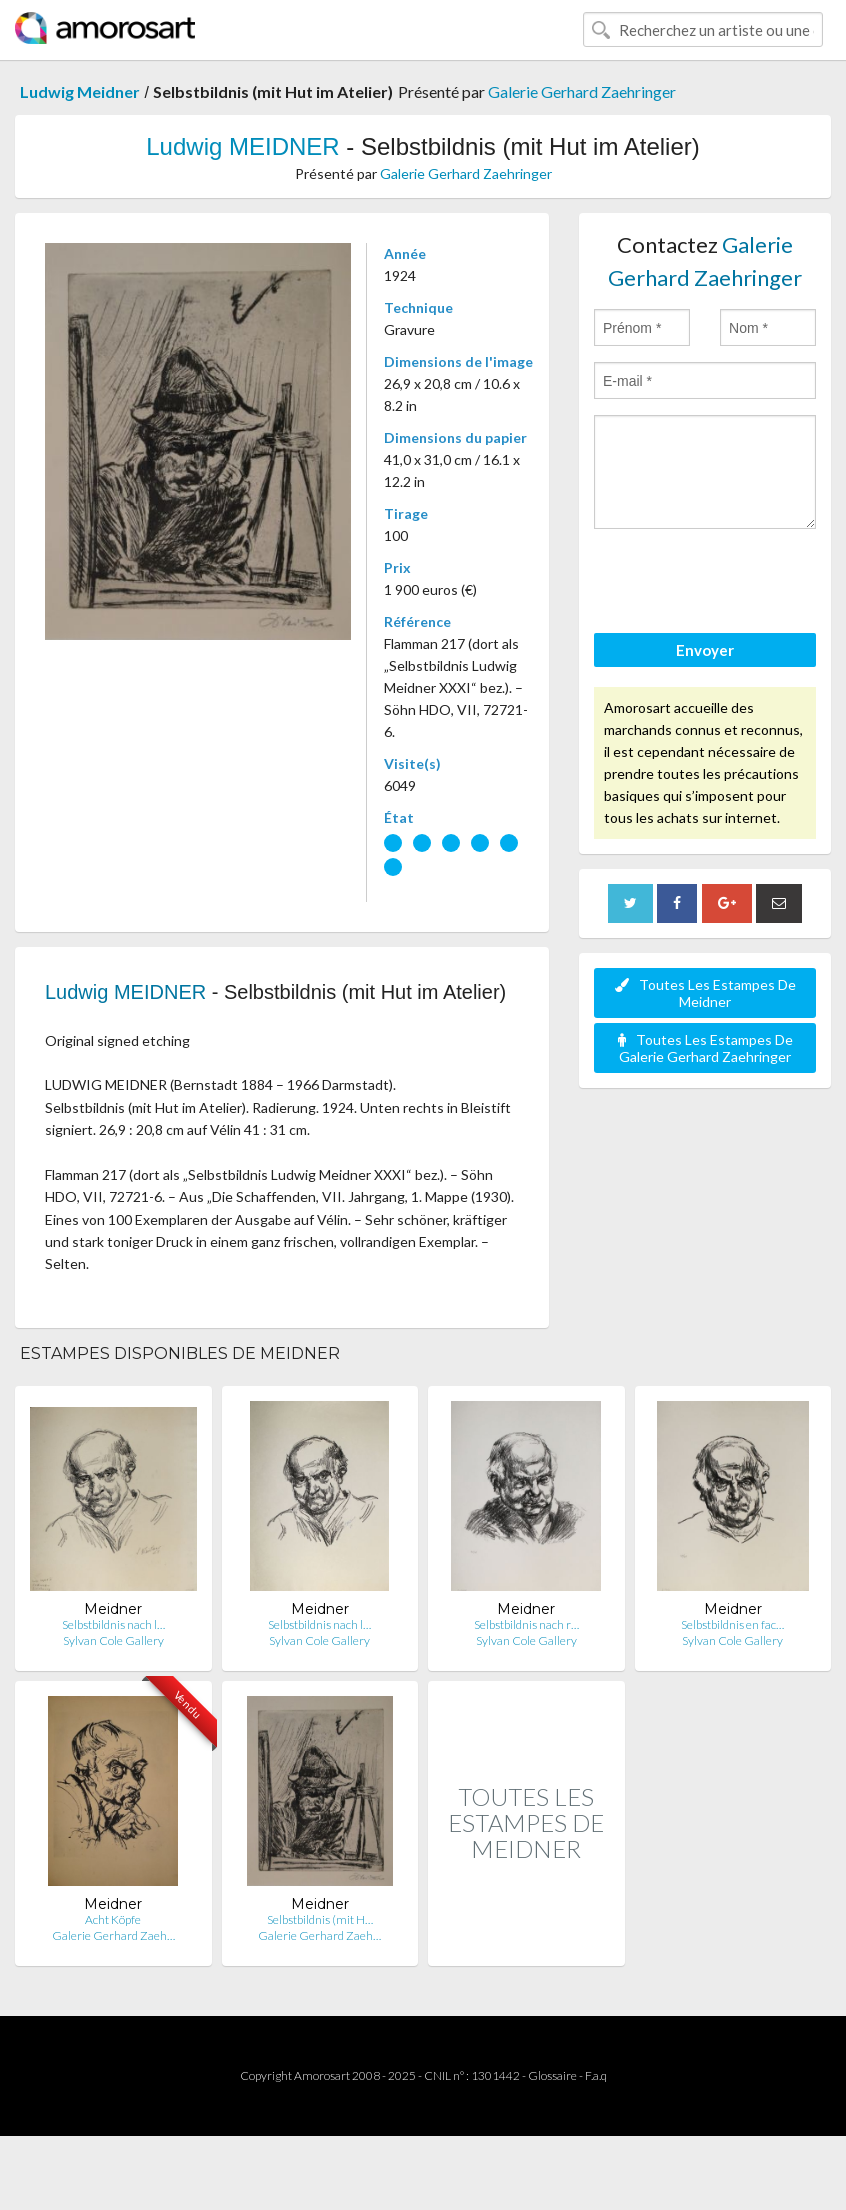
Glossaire (552, 2075)
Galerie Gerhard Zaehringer (582, 91)
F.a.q (596, 2075)
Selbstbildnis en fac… (732, 1624)
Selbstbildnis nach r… (526, 1624)
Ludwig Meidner (80, 91)
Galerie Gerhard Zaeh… (113, 1935)
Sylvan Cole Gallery (113, 1640)
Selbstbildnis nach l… (113, 1624)
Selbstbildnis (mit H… (320, 1919)
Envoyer (705, 650)
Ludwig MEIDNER (242, 146)
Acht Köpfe (113, 1919)
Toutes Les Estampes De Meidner (705, 993)
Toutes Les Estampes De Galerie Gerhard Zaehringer (705, 1048)
